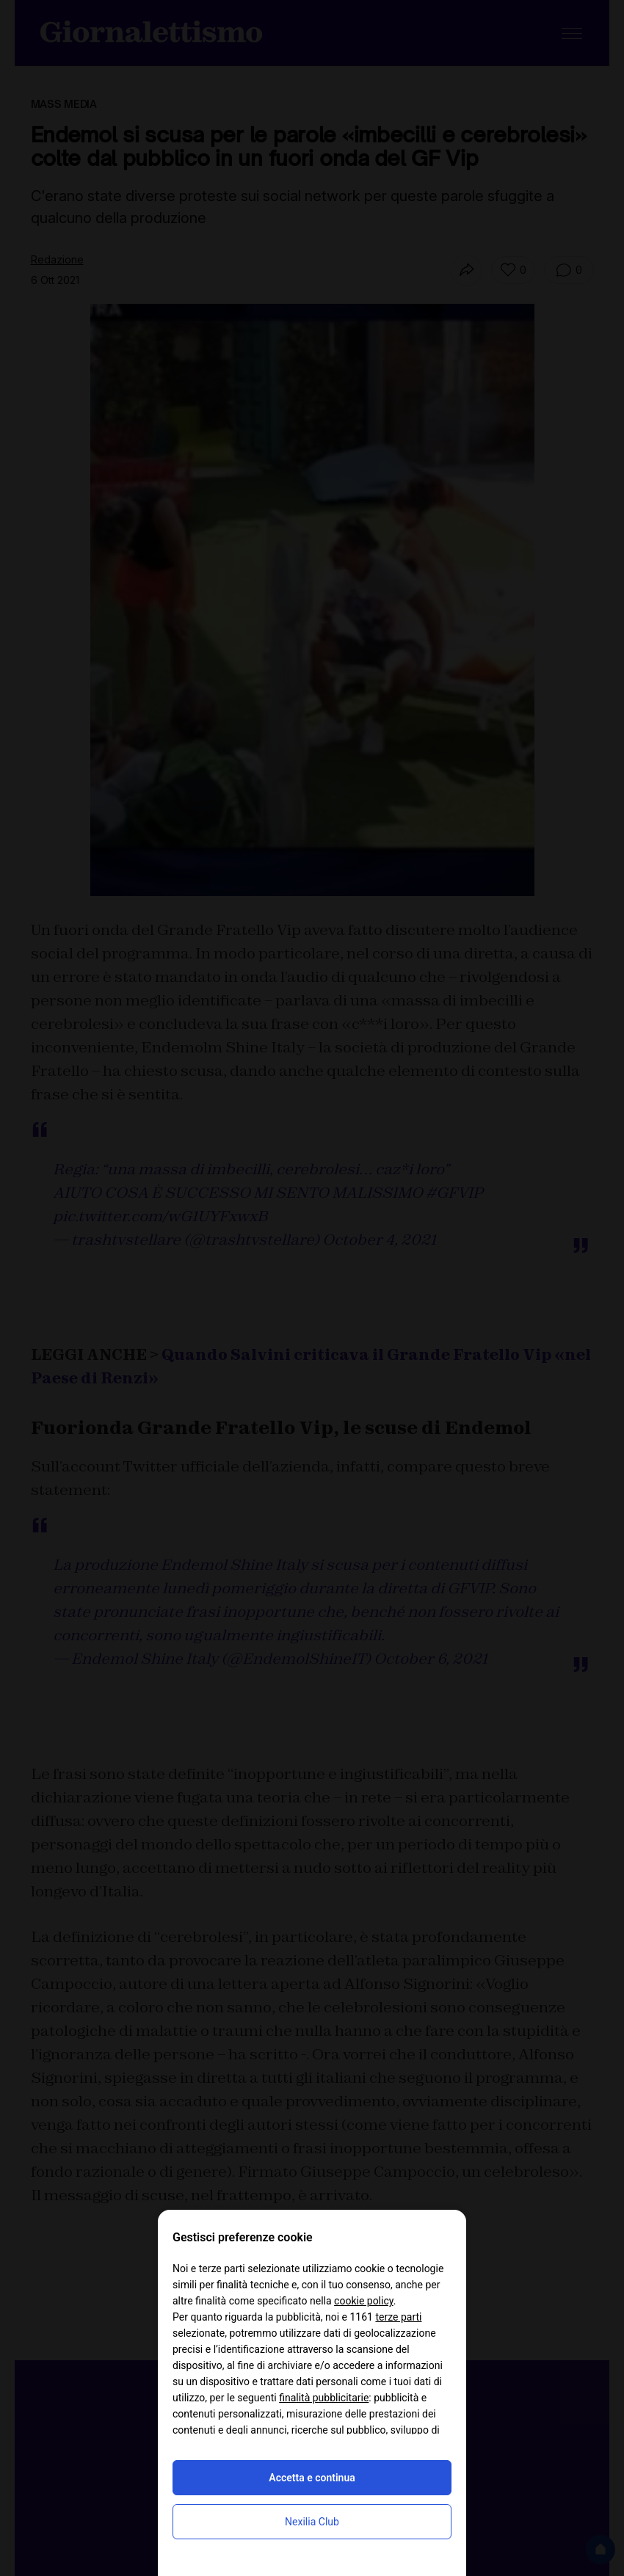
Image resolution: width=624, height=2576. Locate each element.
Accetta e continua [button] (312, 2478)
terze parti (398, 2317)
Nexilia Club (312, 2522)
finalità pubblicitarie (324, 2398)
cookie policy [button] (363, 2301)
